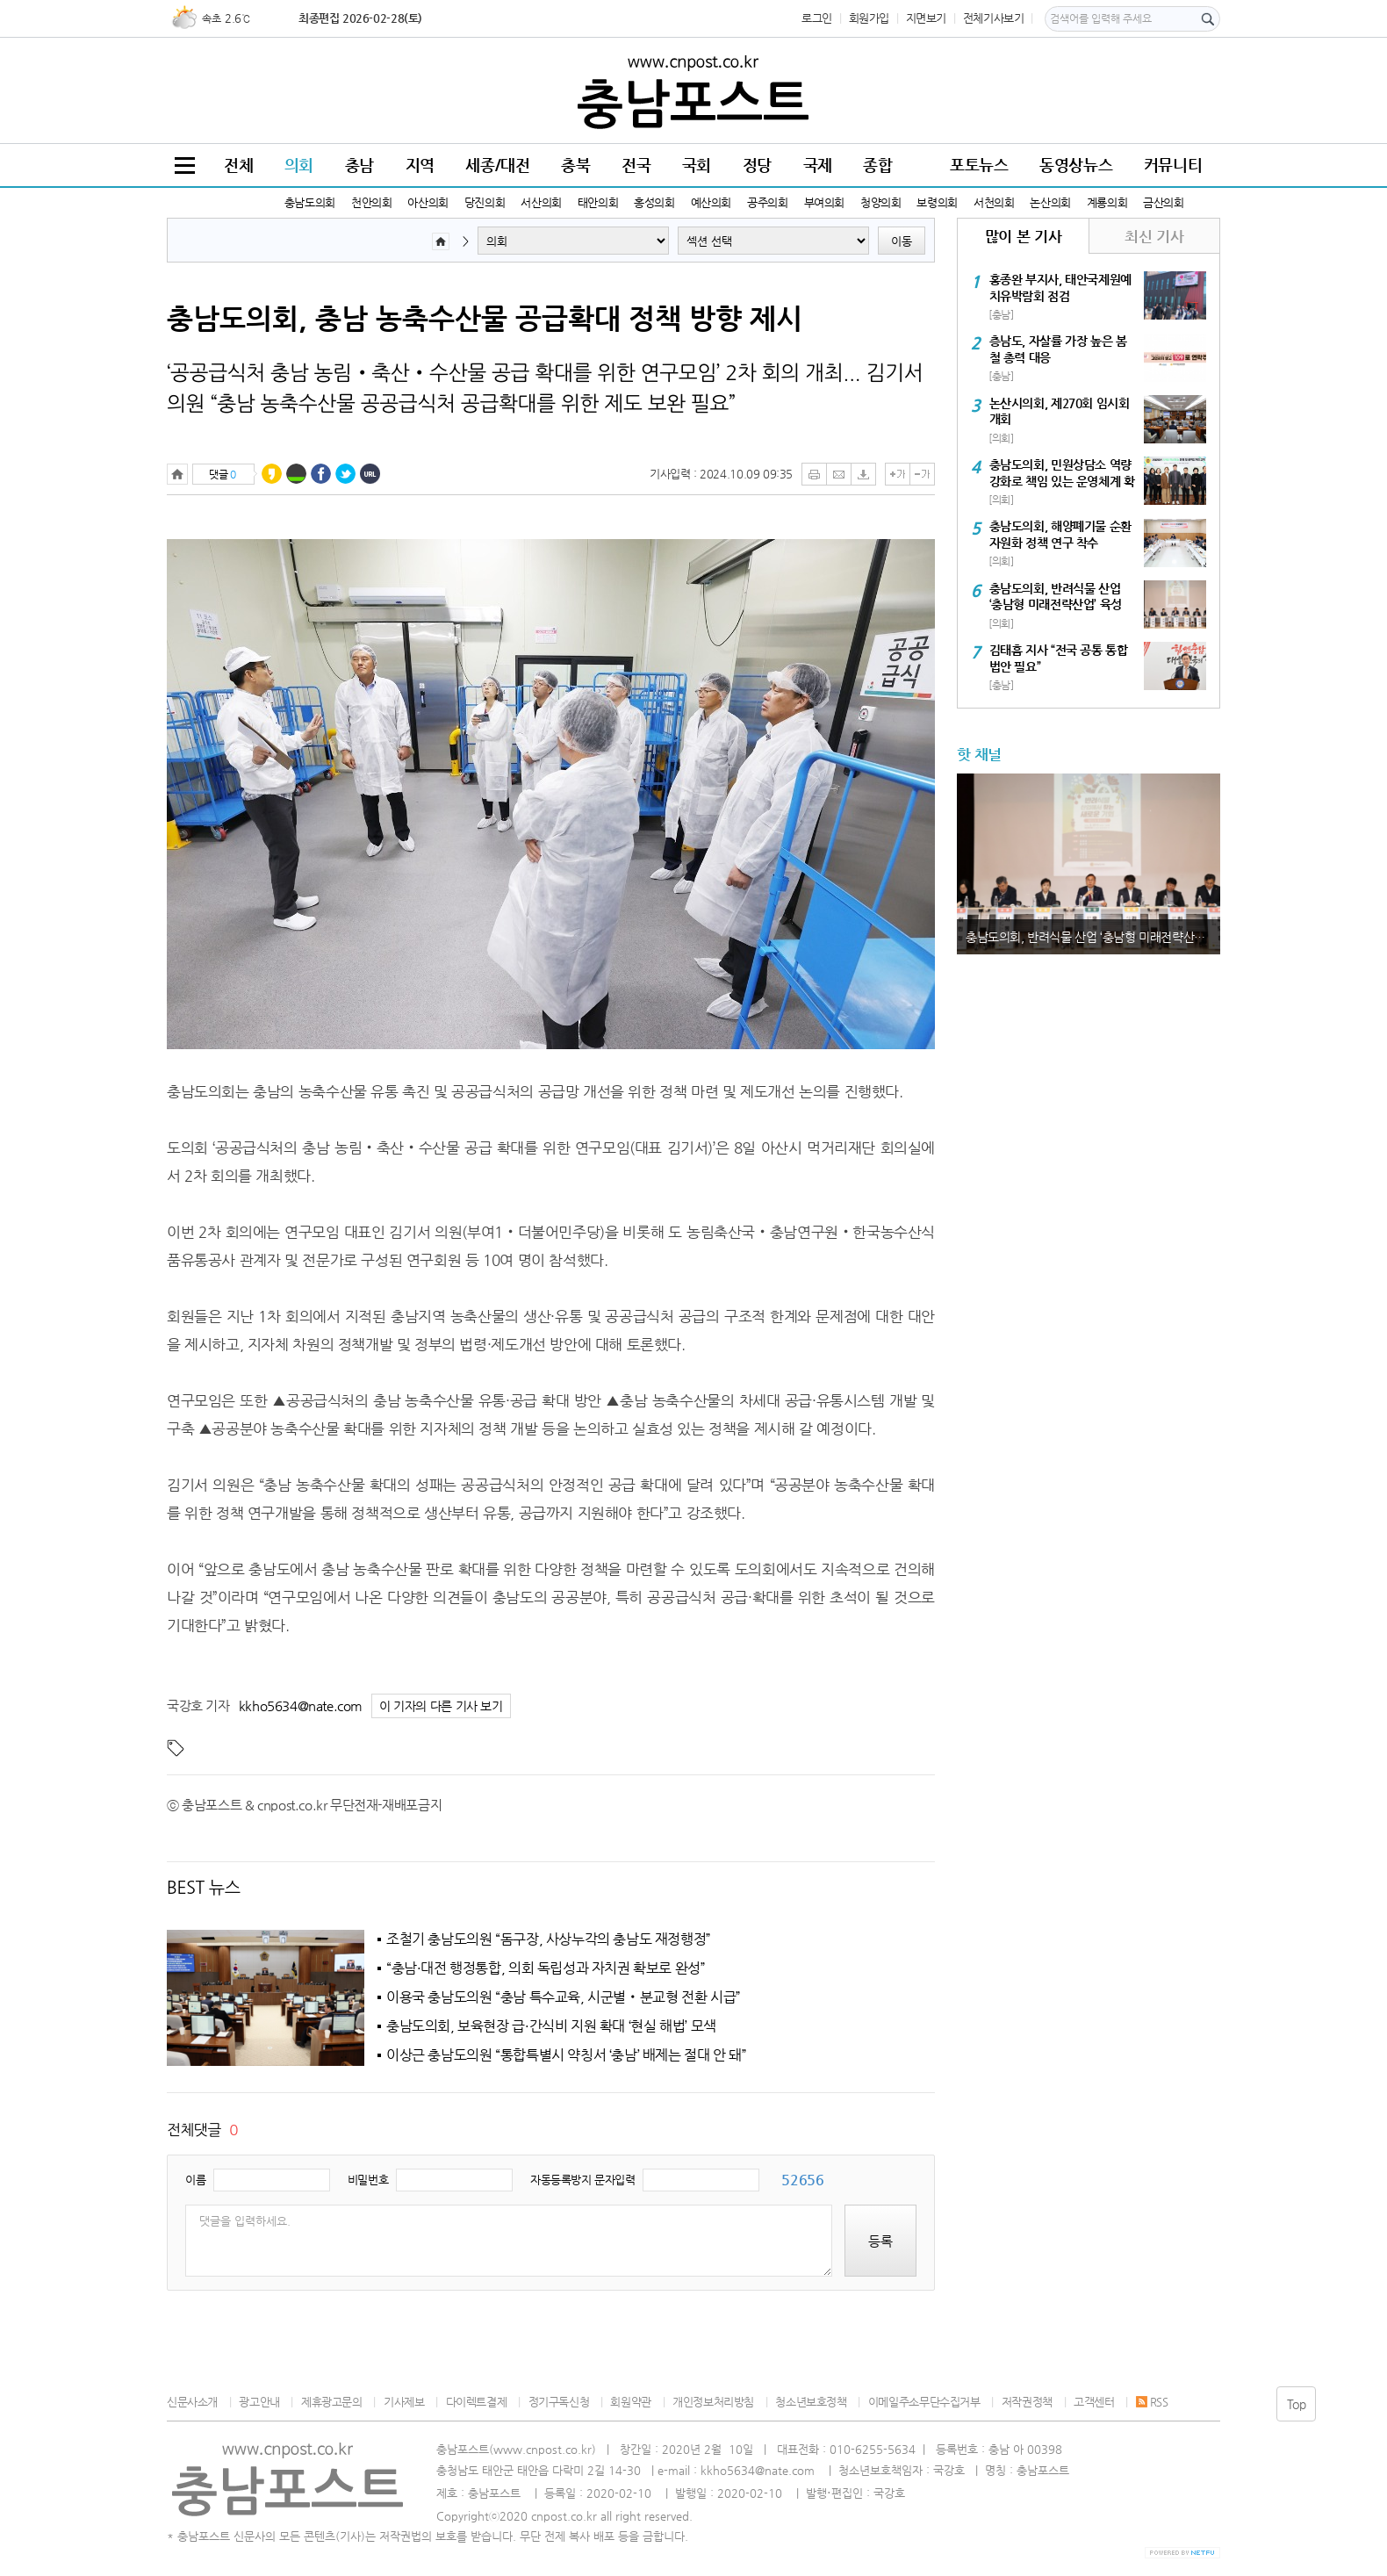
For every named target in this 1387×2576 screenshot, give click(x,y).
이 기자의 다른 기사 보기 (441, 1706)
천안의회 (371, 202)
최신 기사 (1154, 236)
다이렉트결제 (476, 2401)
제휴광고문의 (332, 2401)
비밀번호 (368, 2179)
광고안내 (259, 2401)
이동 (901, 241)
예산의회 (711, 202)
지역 (420, 164)
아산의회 (427, 202)
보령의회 (936, 202)
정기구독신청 (559, 2401)
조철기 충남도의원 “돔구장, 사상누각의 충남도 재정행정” (548, 1939)
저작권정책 (1027, 2401)
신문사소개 (192, 2401)
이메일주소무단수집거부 (924, 2401)
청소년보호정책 (810, 2401)
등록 (880, 2241)
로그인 (816, 18)
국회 (696, 164)
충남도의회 (309, 202)
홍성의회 (654, 202)
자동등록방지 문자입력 (583, 2179)
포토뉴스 (979, 164)
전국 (636, 164)
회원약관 (630, 2401)
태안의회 (598, 202)
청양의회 (880, 202)
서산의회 (541, 202)
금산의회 (1163, 202)
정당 (757, 164)
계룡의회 (1107, 202)
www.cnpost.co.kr (542, 2449)
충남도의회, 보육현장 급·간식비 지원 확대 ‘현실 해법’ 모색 (551, 2026)
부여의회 (824, 202)
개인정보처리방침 (713, 2401)
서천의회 (994, 202)
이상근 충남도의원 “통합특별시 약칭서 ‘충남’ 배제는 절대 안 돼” (566, 2055)
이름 (195, 2179)
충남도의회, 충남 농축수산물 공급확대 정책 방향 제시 (484, 318)
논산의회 (1050, 202)
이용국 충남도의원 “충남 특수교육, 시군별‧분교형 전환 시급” (563, 1997)
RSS (1152, 2401)
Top (1296, 2404)
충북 (575, 164)
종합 (877, 164)
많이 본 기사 (1023, 236)
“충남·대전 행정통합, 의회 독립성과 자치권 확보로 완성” (546, 1968)
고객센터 (1094, 2401)
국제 (817, 164)
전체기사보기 (993, 18)
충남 (359, 164)
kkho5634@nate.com (301, 1705)
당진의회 (484, 202)
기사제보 (404, 2401)
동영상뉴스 (1075, 164)
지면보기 (926, 18)
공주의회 (767, 202)
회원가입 (869, 18)
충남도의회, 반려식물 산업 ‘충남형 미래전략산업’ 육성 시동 (1093, 937)
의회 (298, 164)
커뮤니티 (1173, 164)
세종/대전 (497, 164)
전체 (238, 164)
